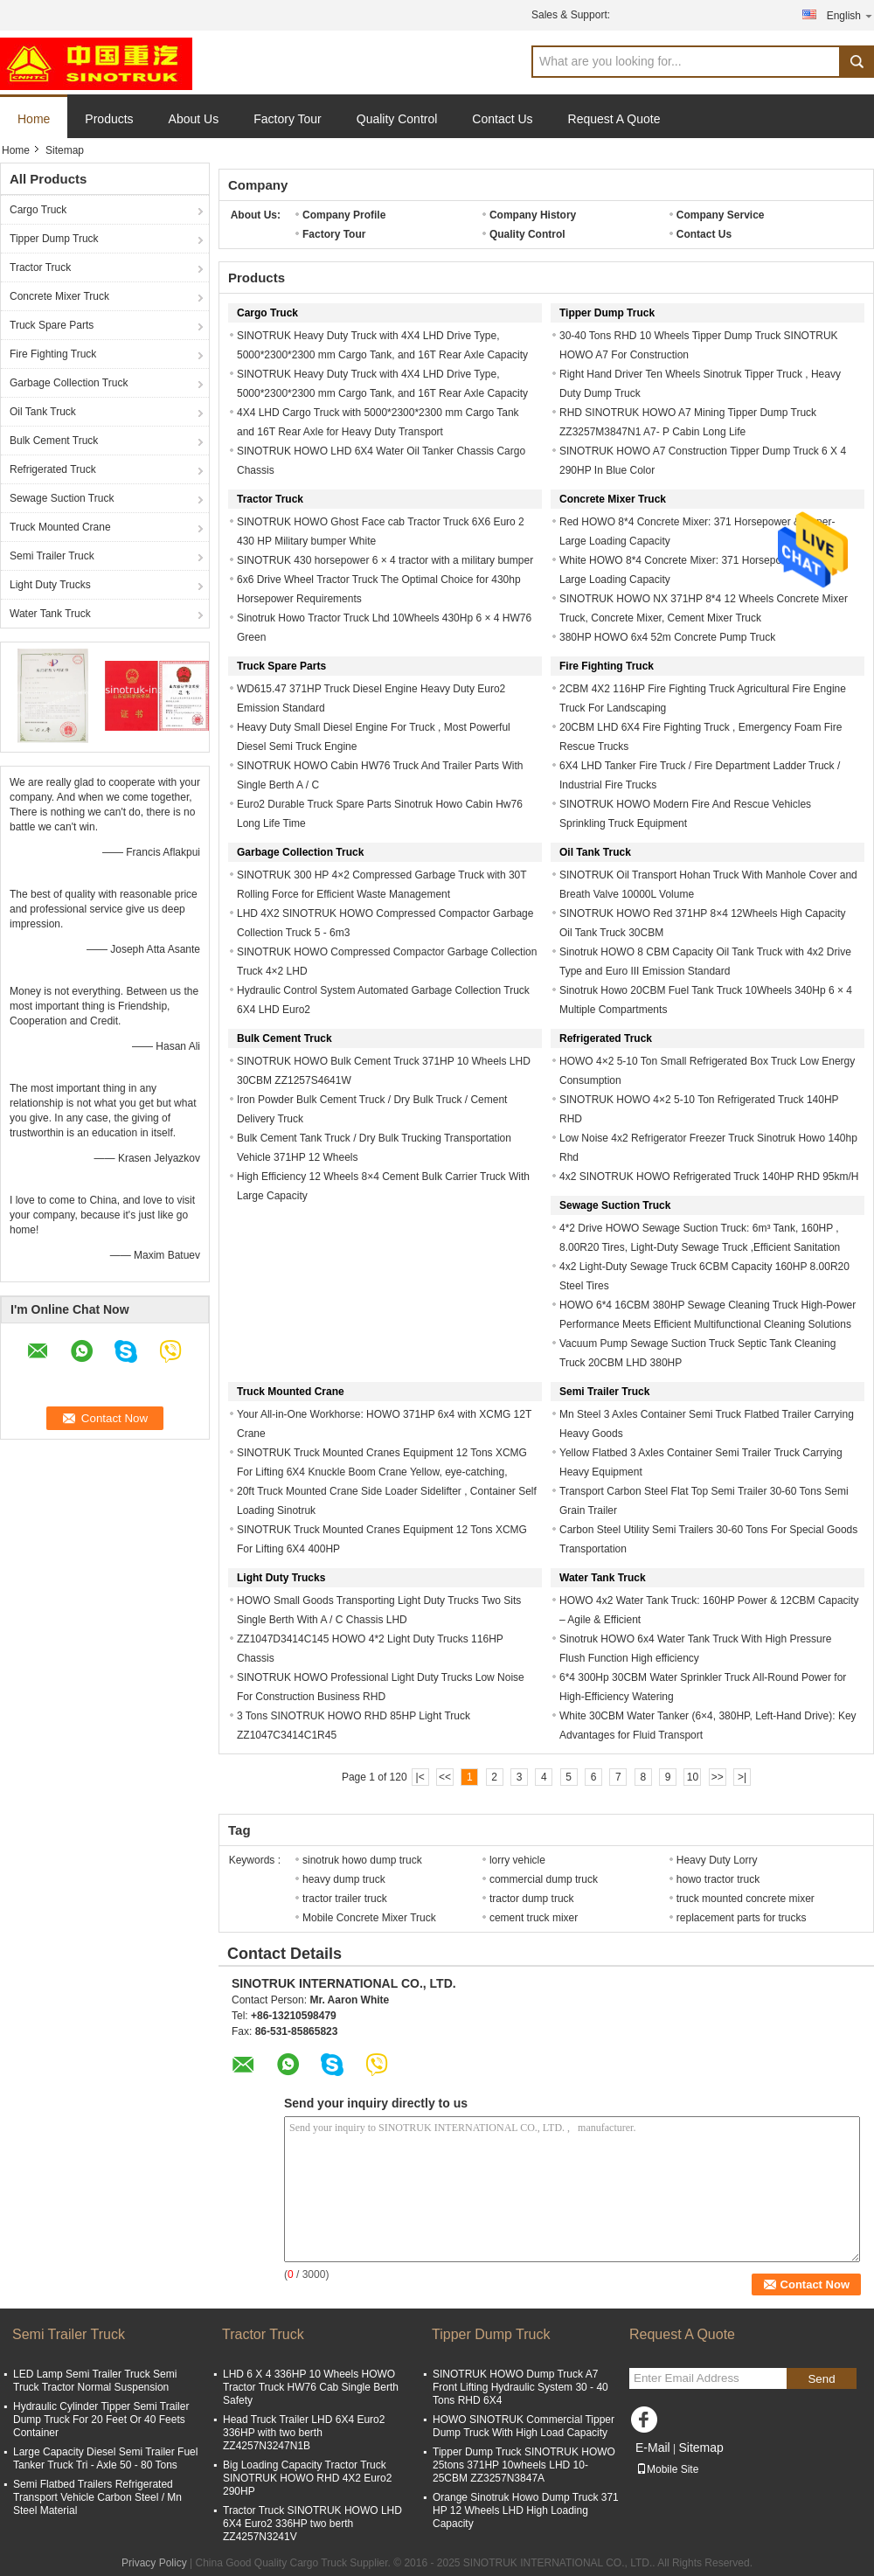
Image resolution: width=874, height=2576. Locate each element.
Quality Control (397, 119)
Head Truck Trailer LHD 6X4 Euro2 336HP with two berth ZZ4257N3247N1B (304, 2432)
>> (717, 1777)
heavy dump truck (343, 1879)
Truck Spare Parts (52, 325)
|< (420, 1777)
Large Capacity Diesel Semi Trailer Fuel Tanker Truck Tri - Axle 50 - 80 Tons (105, 2458)
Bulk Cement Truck (54, 440)
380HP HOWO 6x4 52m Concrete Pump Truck (667, 637)
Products (109, 119)
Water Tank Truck (50, 614)
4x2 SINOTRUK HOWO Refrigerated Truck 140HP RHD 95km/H (709, 1176)
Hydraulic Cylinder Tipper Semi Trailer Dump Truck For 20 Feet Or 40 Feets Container (101, 2419)
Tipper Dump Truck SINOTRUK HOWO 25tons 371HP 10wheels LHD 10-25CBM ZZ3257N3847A (524, 2465)
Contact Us (502, 119)
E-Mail (652, 2447)
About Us (194, 119)
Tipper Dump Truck (54, 239)
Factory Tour (287, 119)
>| (742, 1777)
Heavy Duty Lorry (717, 1860)
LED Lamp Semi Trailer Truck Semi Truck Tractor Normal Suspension (95, 2380)
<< (445, 1777)
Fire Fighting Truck (53, 354)
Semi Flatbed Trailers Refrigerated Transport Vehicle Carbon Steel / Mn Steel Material (97, 2497)
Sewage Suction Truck (62, 498)
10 (692, 1777)
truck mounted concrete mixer (745, 1898)
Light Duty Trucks (50, 585)
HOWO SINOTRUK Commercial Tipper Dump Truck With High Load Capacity (523, 2426)
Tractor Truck (40, 267)
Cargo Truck (38, 210)
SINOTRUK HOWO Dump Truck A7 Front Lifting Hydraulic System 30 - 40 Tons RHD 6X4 (520, 2387)
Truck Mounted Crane (60, 527)
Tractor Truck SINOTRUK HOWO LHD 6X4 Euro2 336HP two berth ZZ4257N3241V (312, 2523)
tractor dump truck (531, 1898)
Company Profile (343, 215)
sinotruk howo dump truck (362, 1860)
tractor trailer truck (344, 1898)
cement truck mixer (533, 1918)
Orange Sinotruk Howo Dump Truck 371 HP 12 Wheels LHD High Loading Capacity (526, 2510)
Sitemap (700, 2447)
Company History (532, 215)
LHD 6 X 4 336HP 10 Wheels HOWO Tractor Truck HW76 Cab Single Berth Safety (311, 2387)
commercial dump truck (543, 1879)
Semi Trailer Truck (52, 556)
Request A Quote (614, 119)
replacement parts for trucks (741, 1918)
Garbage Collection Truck (69, 383)
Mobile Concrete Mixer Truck (369, 1918)
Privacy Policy (154, 2563)
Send (821, 2378)
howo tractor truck (718, 1879)
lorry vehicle (517, 1860)
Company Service (720, 215)
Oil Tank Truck (43, 412)
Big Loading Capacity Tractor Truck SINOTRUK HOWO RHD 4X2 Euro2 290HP (307, 2478)
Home (33, 119)
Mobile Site (667, 2469)
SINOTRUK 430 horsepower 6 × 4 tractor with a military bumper (385, 560)
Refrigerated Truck (53, 469)
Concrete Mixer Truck (59, 296)
